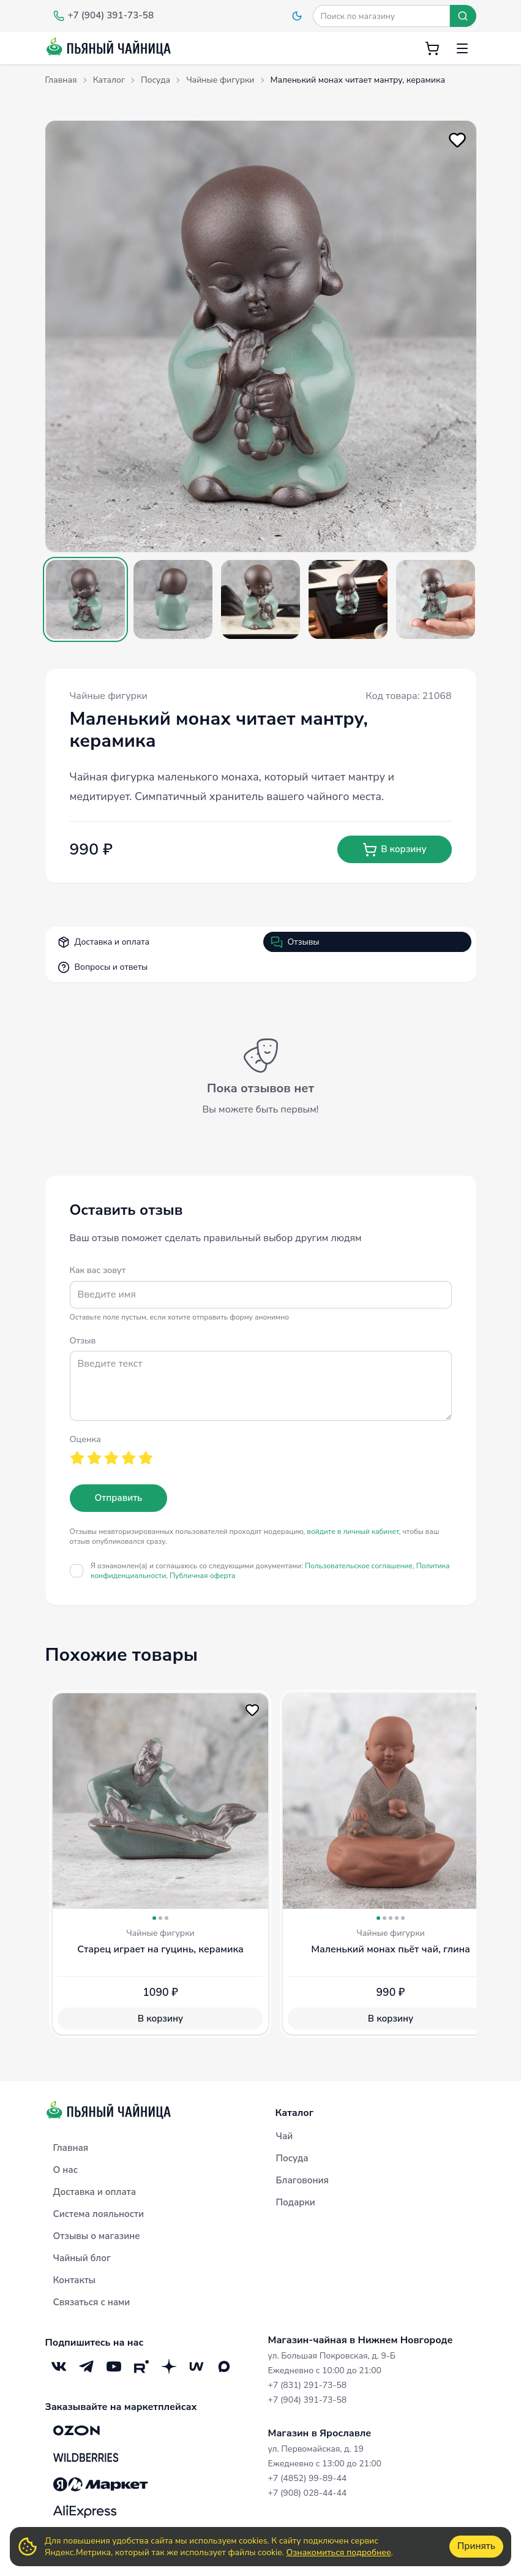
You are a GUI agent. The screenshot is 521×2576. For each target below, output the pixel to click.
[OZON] (76, 2430)
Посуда (292, 2158)
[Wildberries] (85, 2457)
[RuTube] (142, 2366)
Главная (71, 2148)
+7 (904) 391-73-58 (307, 2400)
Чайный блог (82, 2258)
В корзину (394, 849)
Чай (284, 2136)
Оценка (85, 1439)
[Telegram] (86, 2366)
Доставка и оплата (104, 942)
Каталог (294, 2113)
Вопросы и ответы (103, 967)
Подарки (295, 2202)
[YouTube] (114, 2366)
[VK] (59, 2366)
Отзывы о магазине (96, 2236)
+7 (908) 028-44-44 (307, 2493)
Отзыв (83, 1340)
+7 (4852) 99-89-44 (307, 2478)
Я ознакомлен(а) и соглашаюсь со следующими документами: (270, 1571)
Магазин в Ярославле (320, 2433)
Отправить (119, 1498)
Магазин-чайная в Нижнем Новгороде (360, 2340)
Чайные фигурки (109, 696)
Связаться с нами (91, 2302)
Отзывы (295, 942)
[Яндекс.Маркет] (100, 2484)
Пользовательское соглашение (359, 1566)
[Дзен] (169, 2366)
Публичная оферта (202, 1576)
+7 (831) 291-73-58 (307, 2385)
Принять (476, 2546)
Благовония (302, 2180)
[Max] (224, 2366)
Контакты (74, 2280)
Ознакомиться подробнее (339, 2552)
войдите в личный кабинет (353, 1531)
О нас (65, 2170)
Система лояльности (98, 2214)
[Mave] (197, 2366)
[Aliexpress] (84, 2511)
